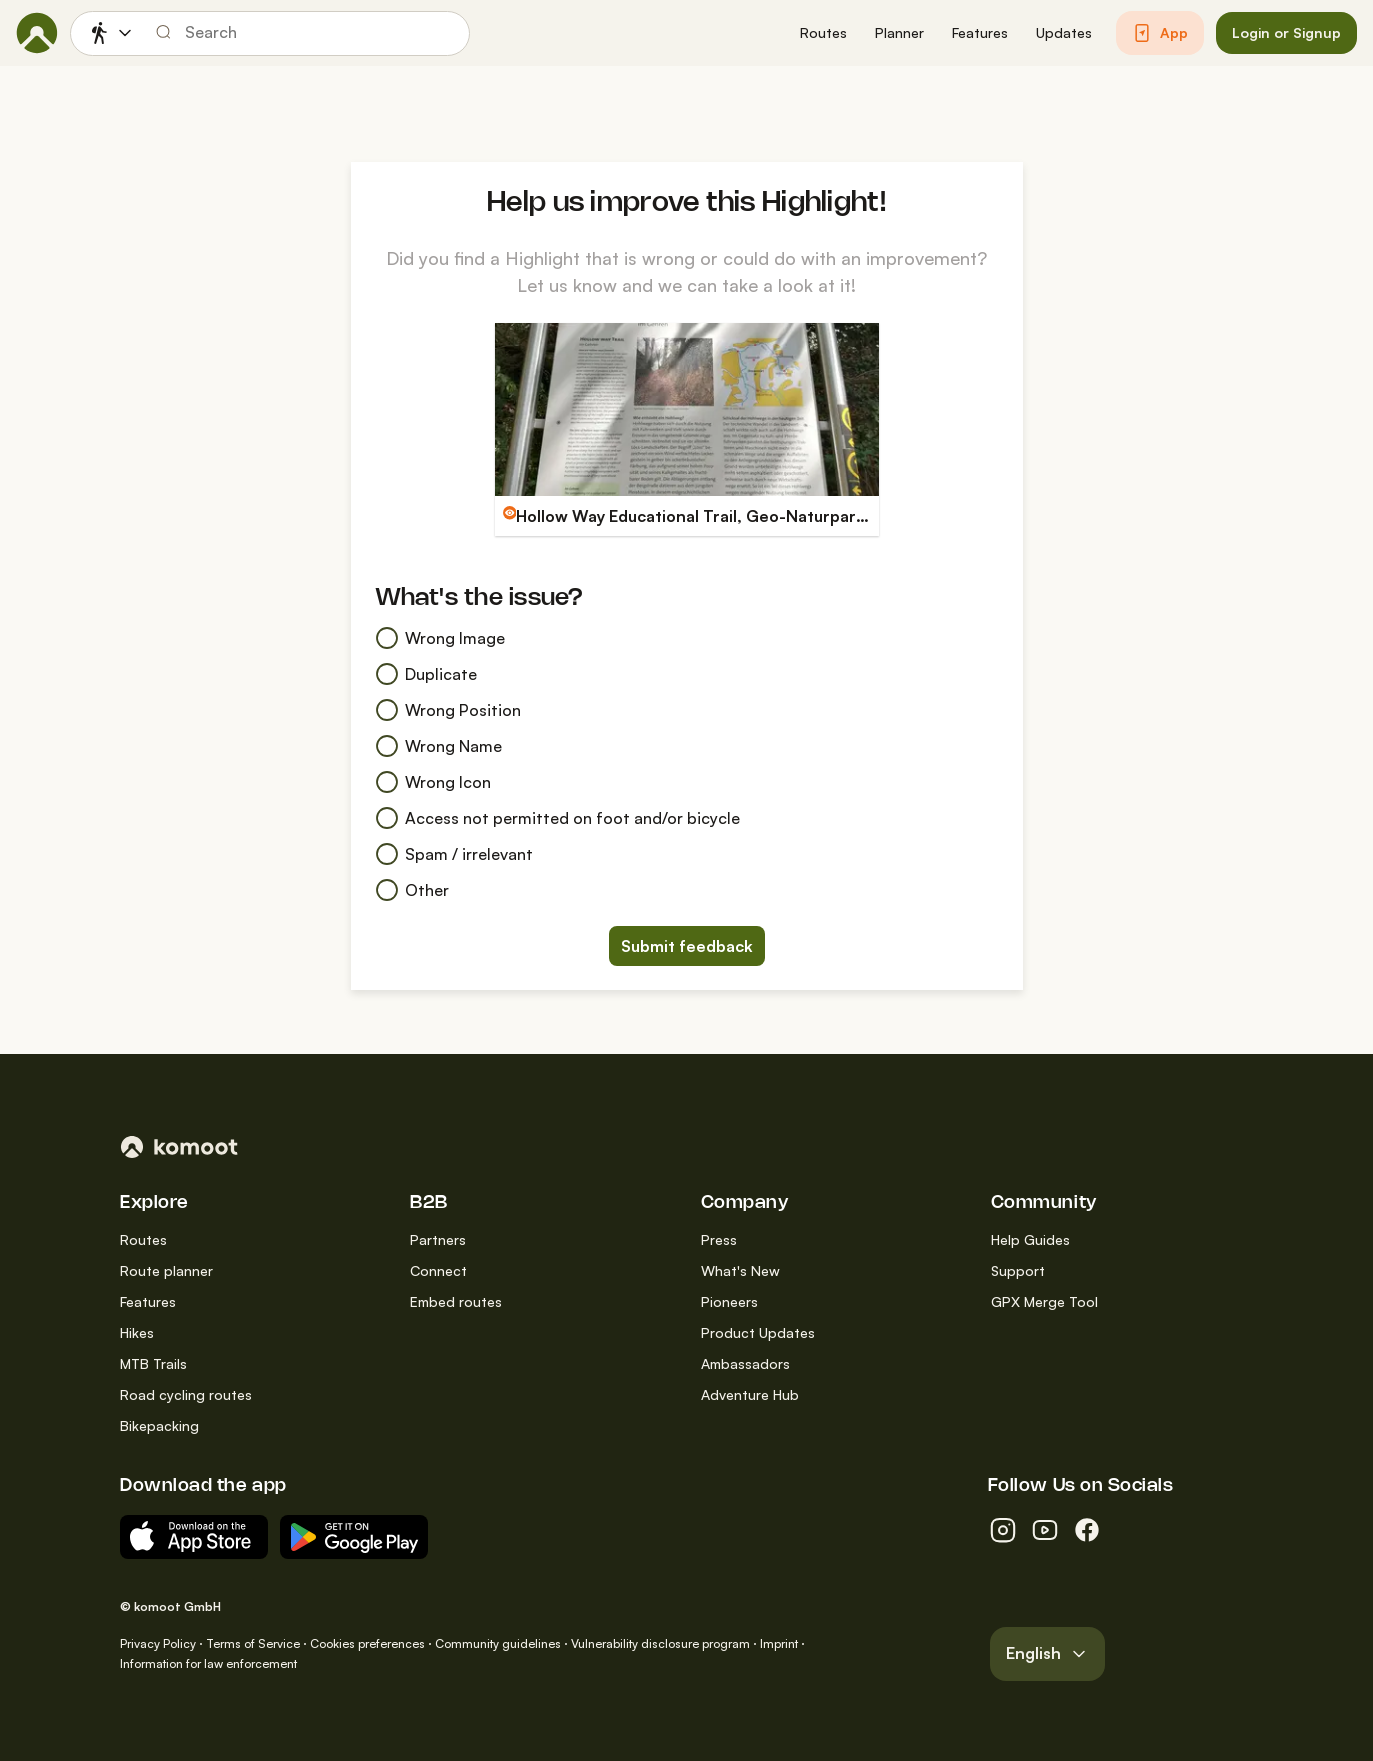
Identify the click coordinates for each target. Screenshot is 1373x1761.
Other (412, 890)
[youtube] (1045, 1530)
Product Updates (758, 1332)
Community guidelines (498, 1643)
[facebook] (1087, 1530)
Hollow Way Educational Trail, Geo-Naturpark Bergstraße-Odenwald (779, 516)
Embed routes (456, 1301)
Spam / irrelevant (454, 854)
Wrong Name (438, 746)
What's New (740, 1270)
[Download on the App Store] (194, 1537)
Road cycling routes (186, 1394)
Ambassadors (745, 1363)
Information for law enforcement (208, 1663)
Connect (438, 1270)
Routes (143, 1239)
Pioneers (729, 1301)
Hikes (137, 1332)
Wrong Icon (433, 782)
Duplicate (426, 674)
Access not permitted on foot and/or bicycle (557, 818)
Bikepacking (159, 1425)
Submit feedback (687, 946)
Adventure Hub (750, 1394)
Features (148, 1301)
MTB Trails (153, 1363)
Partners (438, 1239)
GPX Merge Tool (1044, 1301)
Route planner (166, 1270)
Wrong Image (440, 638)
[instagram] (1003, 1530)
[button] (823, 33)
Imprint (779, 1643)
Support (1018, 1270)
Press (719, 1239)
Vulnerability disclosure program (660, 1643)
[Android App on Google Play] (354, 1537)
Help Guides (1030, 1239)
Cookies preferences (367, 1643)
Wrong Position (448, 710)
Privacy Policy (158, 1643)
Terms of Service (253, 1643)
